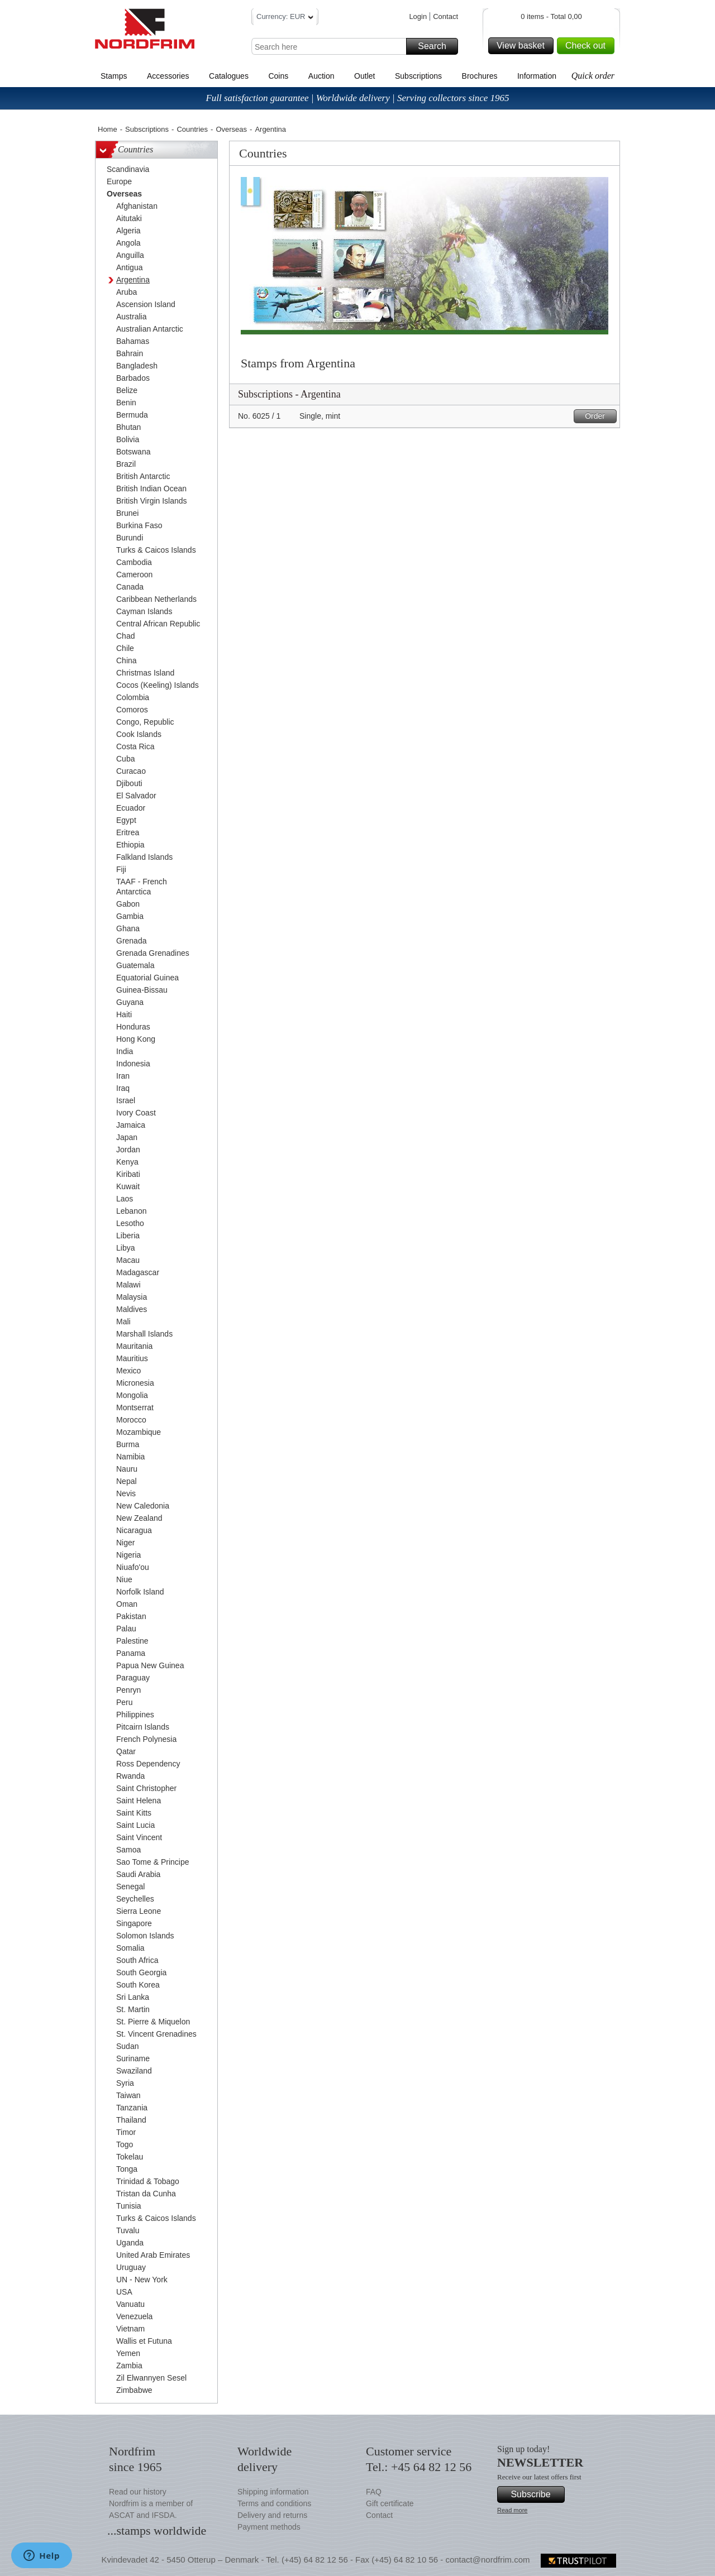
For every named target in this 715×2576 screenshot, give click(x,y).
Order (599, 416)
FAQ (374, 2491)
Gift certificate (390, 2503)
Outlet (364, 75)
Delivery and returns (272, 2515)
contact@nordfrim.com (487, 2559)
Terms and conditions (274, 2503)
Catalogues (229, 75)
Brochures (480, 75)
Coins (278, 75)
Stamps (114, 75)
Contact (445, 16)
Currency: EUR (284, 18)
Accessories (168, 75)
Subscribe (536, 2494)
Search (436, 46)
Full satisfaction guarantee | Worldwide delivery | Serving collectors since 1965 (357, 98)
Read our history (137, 2491)
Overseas (231, 129)
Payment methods (269, 2526)
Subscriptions (418, 75)
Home (107, 129)
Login (418, 16)
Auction (321, 75)
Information (536, 75)
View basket (523, 45)
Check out (588, 45)
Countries (192, 129)
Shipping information (273, 2491)
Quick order (592, 75)
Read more (512, 2510)
